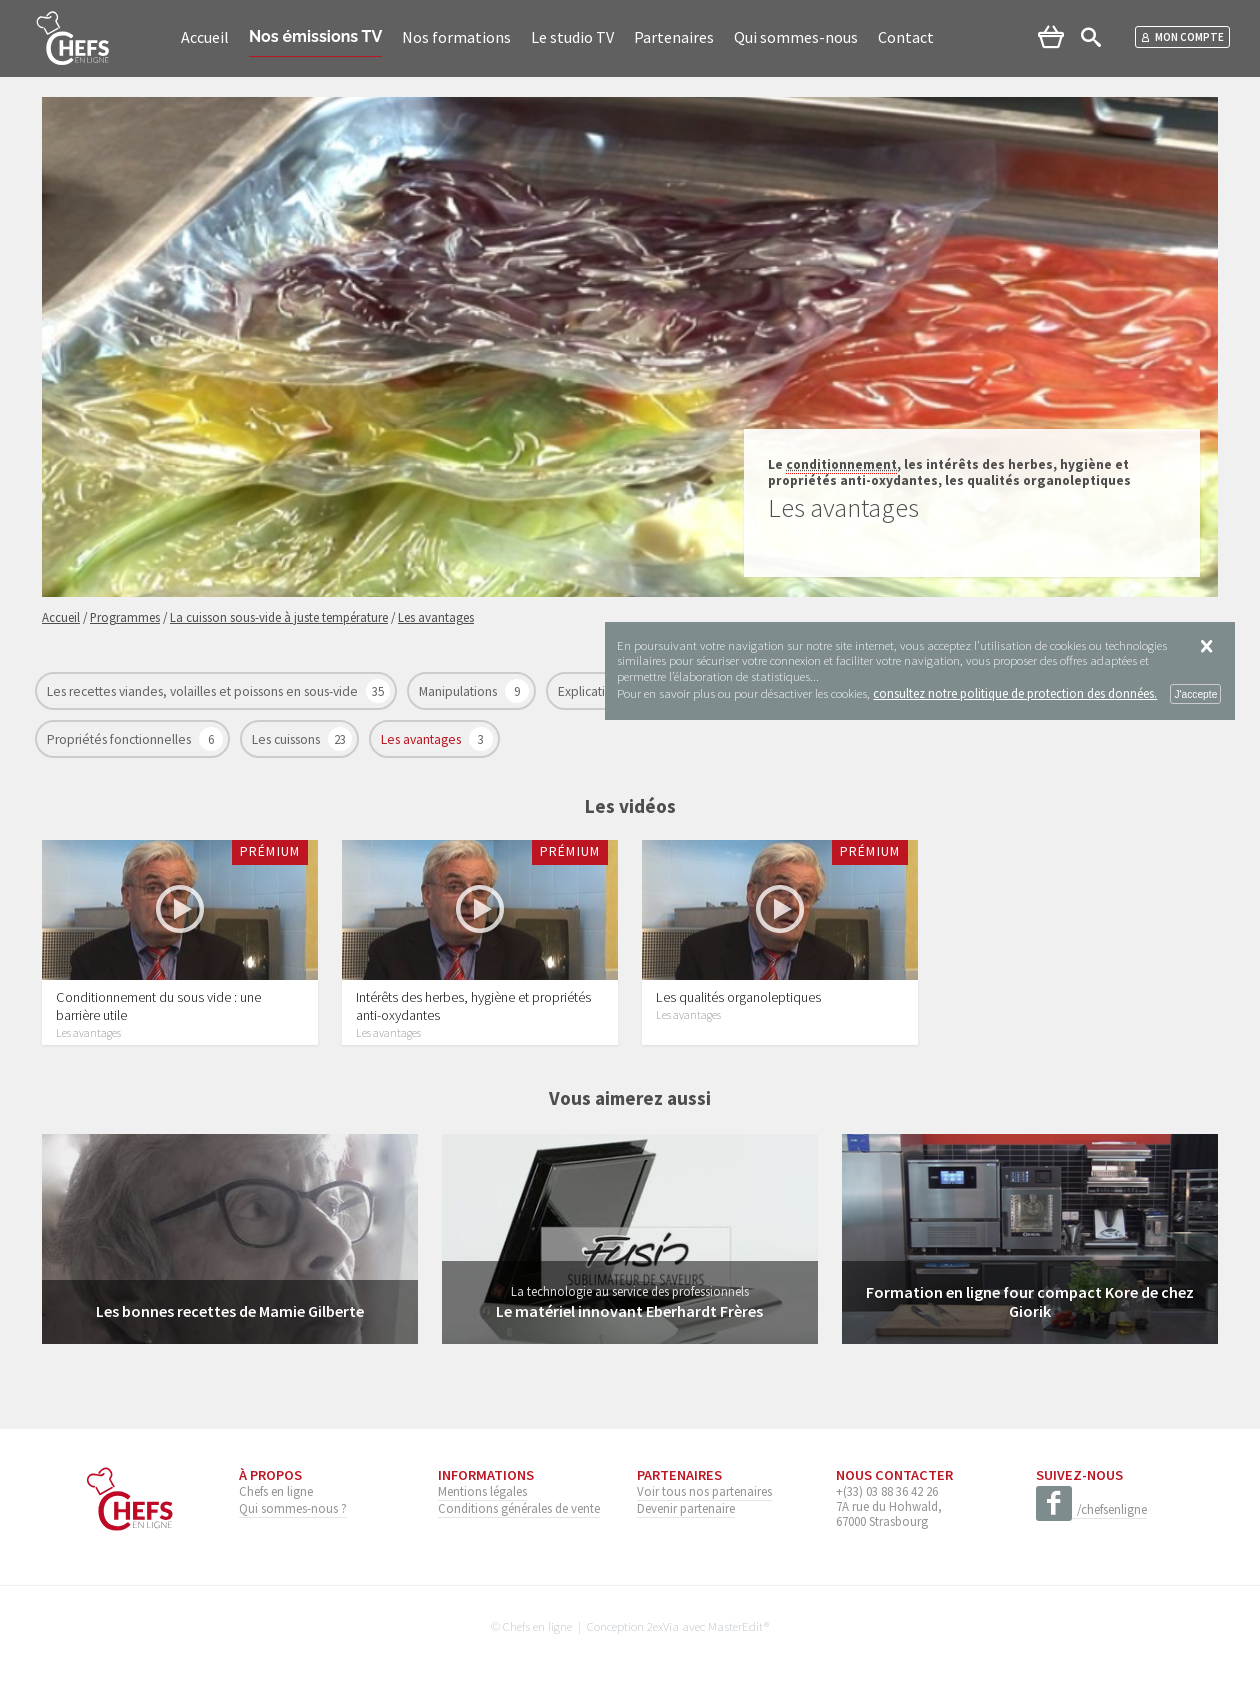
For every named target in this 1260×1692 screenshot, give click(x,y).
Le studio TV (572, 37)
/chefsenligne (1091, 1510)
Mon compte (1182, 37)
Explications (593, 691)
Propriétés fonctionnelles (120, 739)
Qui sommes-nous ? (293, 1508)
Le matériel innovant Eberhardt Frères (629, 1311)
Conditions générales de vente (519, 1508)
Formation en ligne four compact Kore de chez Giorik (1030, 1301)
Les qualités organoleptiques (738, 997)
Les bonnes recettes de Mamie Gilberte (230, 1311)
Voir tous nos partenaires (704, 1491)
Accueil (205, 37)
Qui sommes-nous (796, 37)
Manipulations (459, 691)
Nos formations (456, 37)
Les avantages (422, 739)
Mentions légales (482, 1491)
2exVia (663, 1626)
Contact (906, 37)
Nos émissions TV (315, 36)
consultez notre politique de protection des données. (1015, 693)
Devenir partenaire (686, 1508)
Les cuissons (287, 739)
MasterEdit (736, 1626)
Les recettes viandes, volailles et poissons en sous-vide (204, 691)
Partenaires (674, 37)
